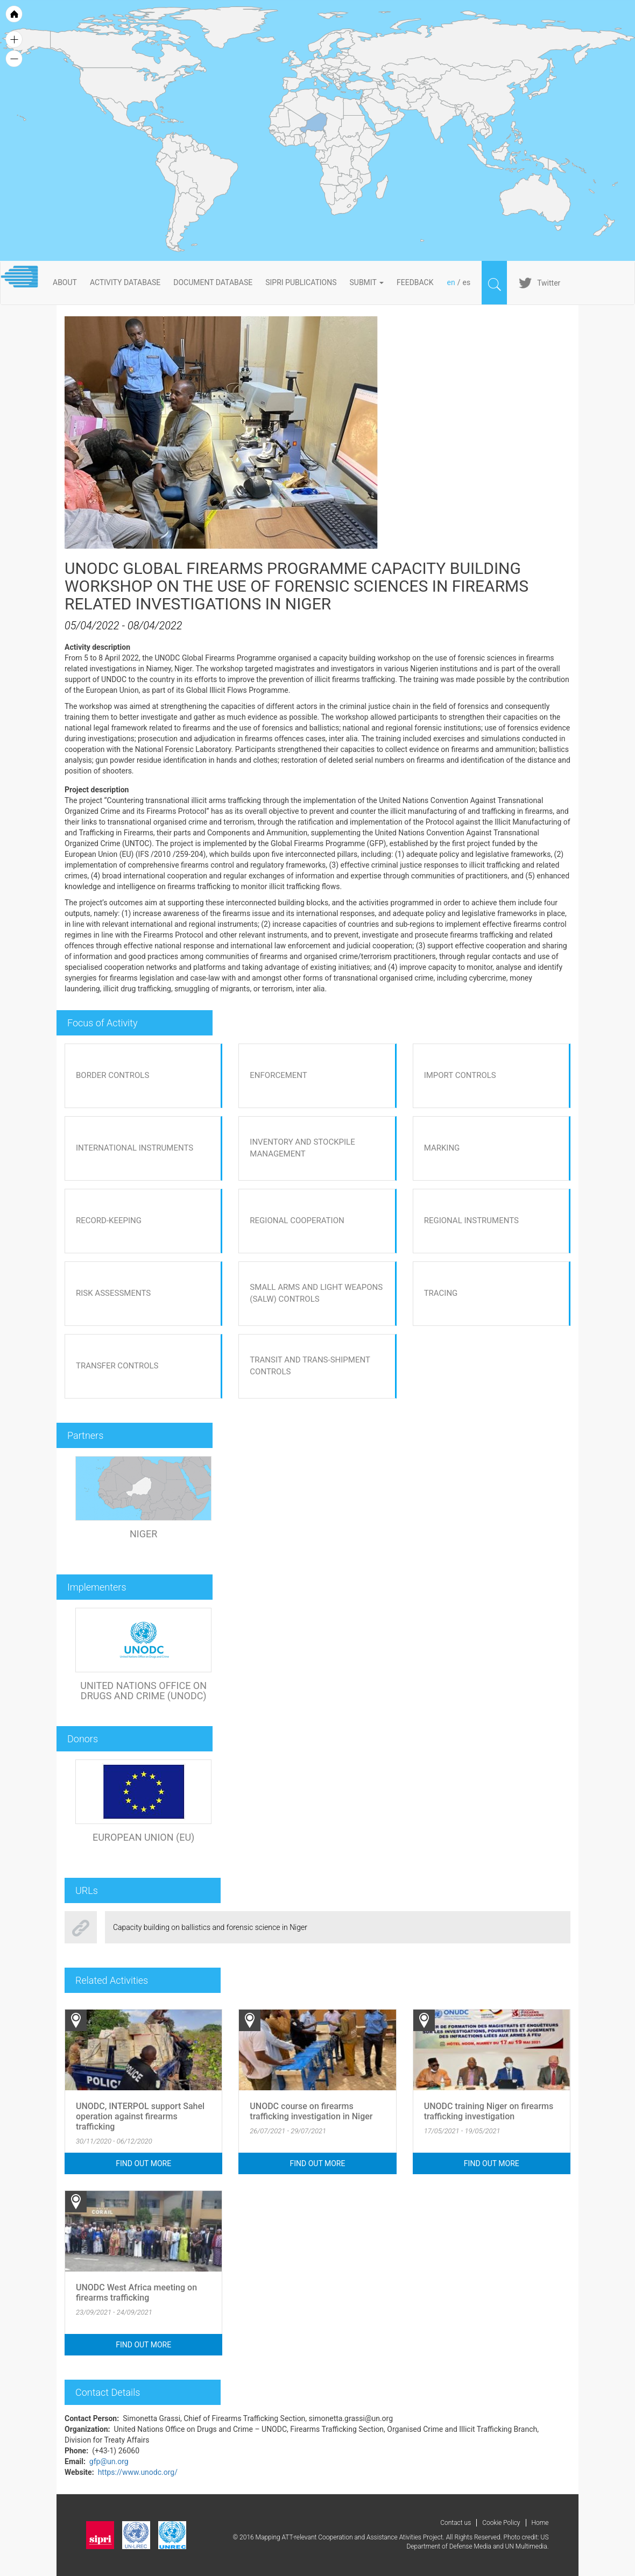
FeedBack (415, 282)
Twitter (548, 283)
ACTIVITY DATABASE (125, 282)
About (65, 282)
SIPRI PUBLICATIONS (300, 282)
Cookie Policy (501, 2523)
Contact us (455, 2523)
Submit (367, 282)
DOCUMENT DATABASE (212, 282)
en (451, 282)
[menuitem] (394, 111)
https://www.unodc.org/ (138, 2472)
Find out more (143, 2163)
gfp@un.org (109, 2461)
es (466, 282)
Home (540, 2523)
